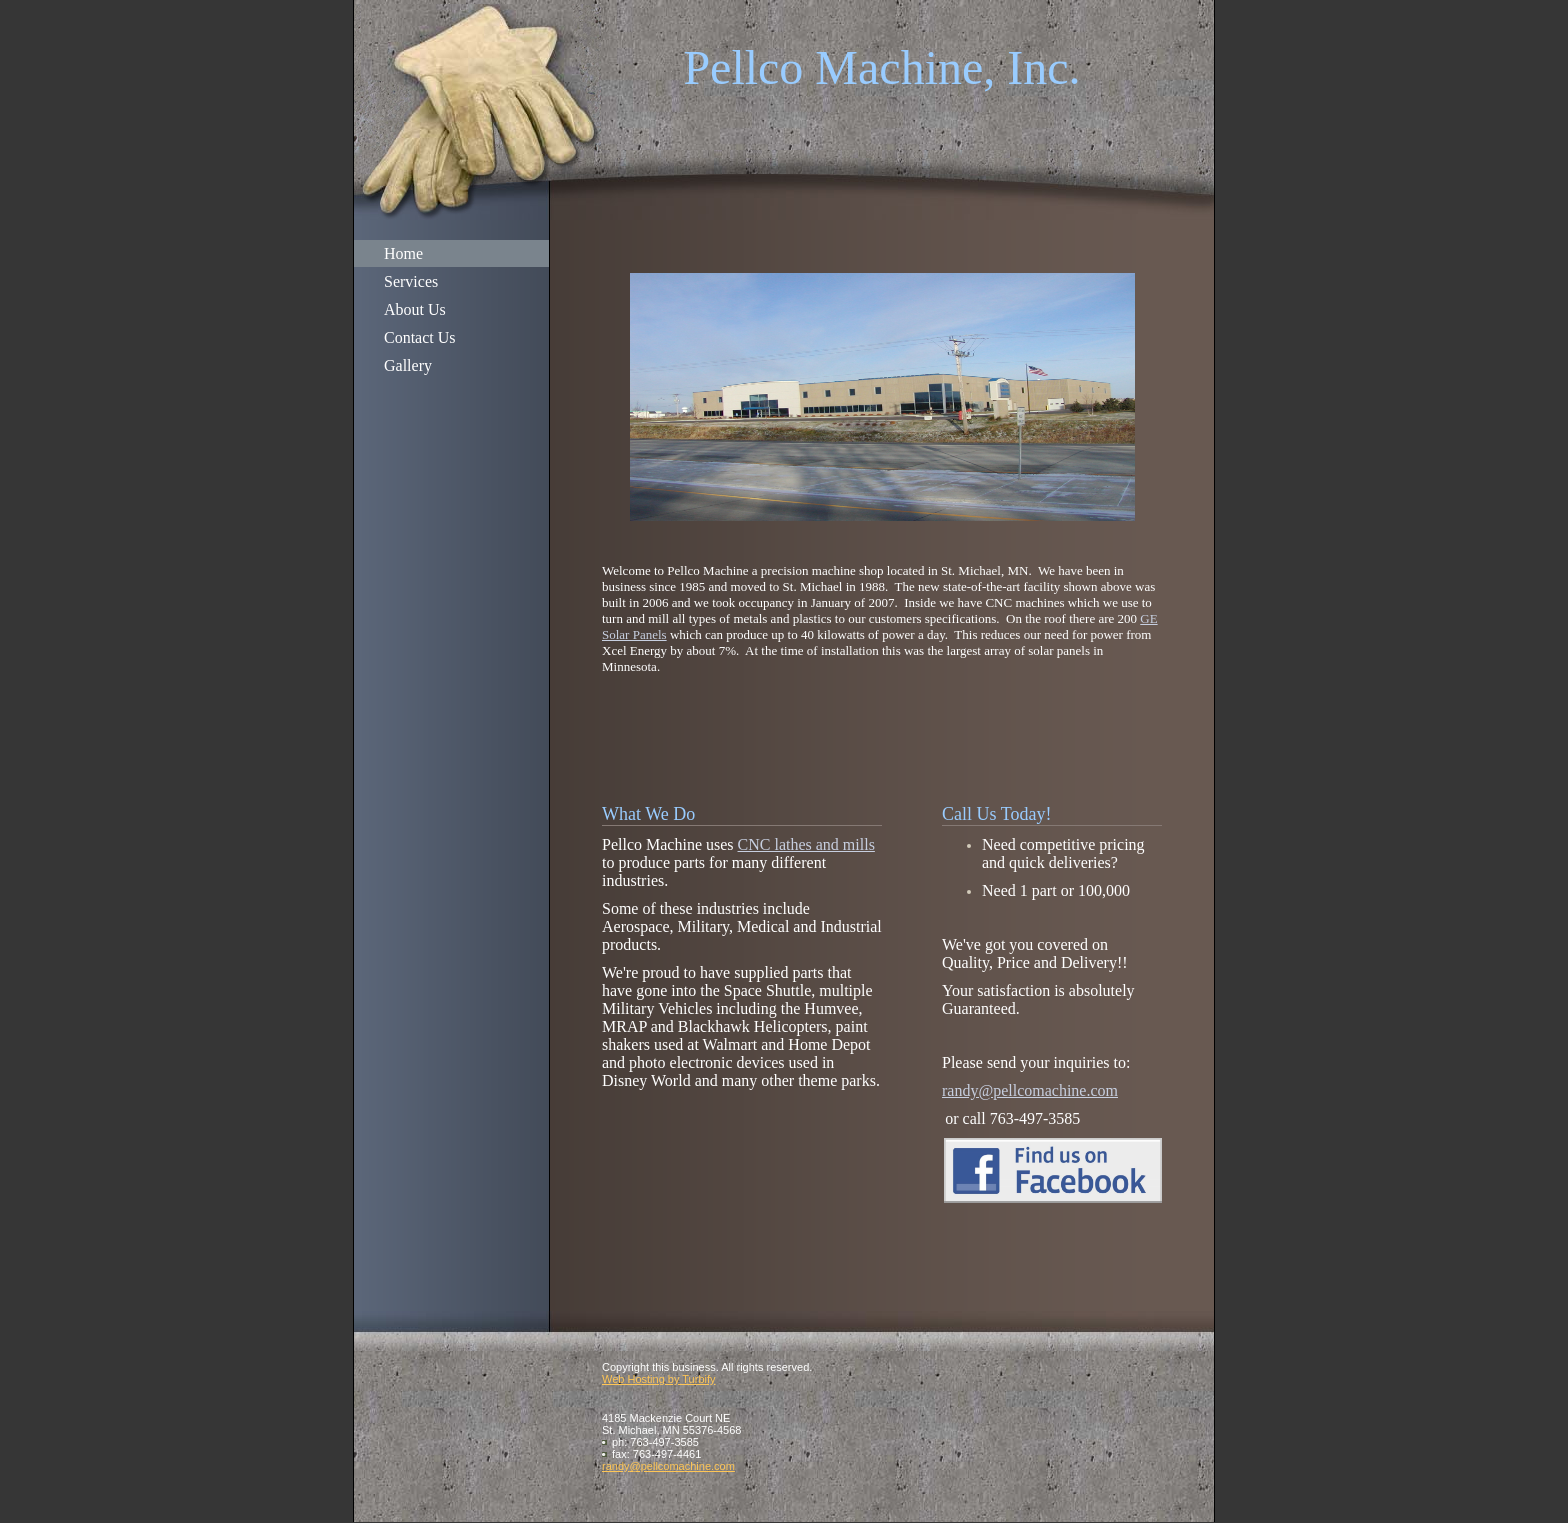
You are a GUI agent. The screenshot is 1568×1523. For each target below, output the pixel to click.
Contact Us (420, 337)
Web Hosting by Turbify (659, 1379)
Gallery (408, 365)
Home (403, 253)
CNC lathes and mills (806, 844)
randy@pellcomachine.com (1030, 1090)
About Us (415, 309)
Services (411, 281)
